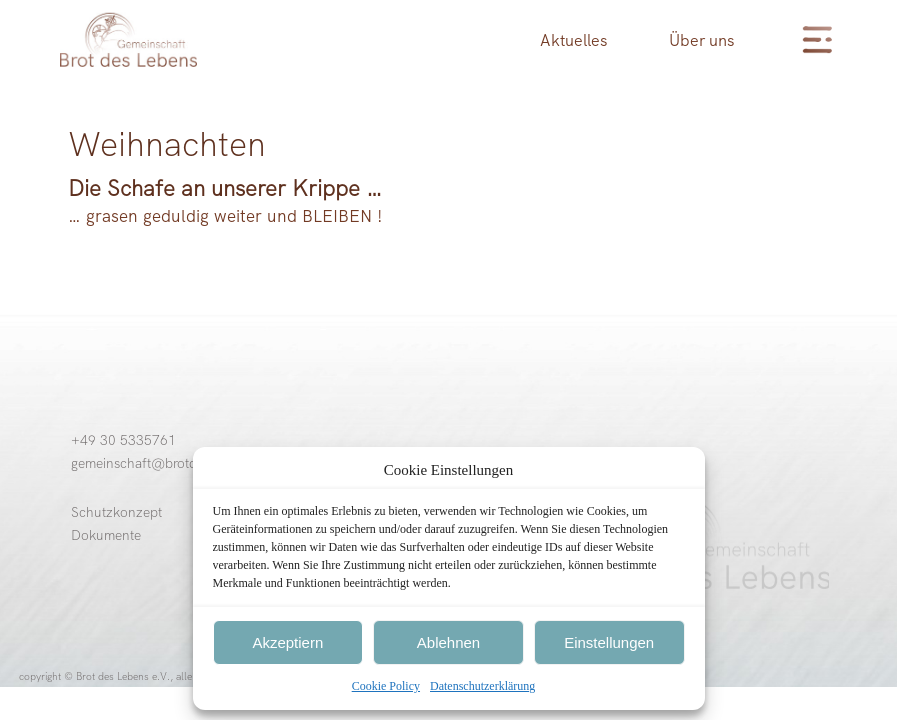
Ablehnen (448, 642)
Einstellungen (609, 642)
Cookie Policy (386, 686)
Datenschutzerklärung (482, 686)
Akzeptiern (287, 642)
